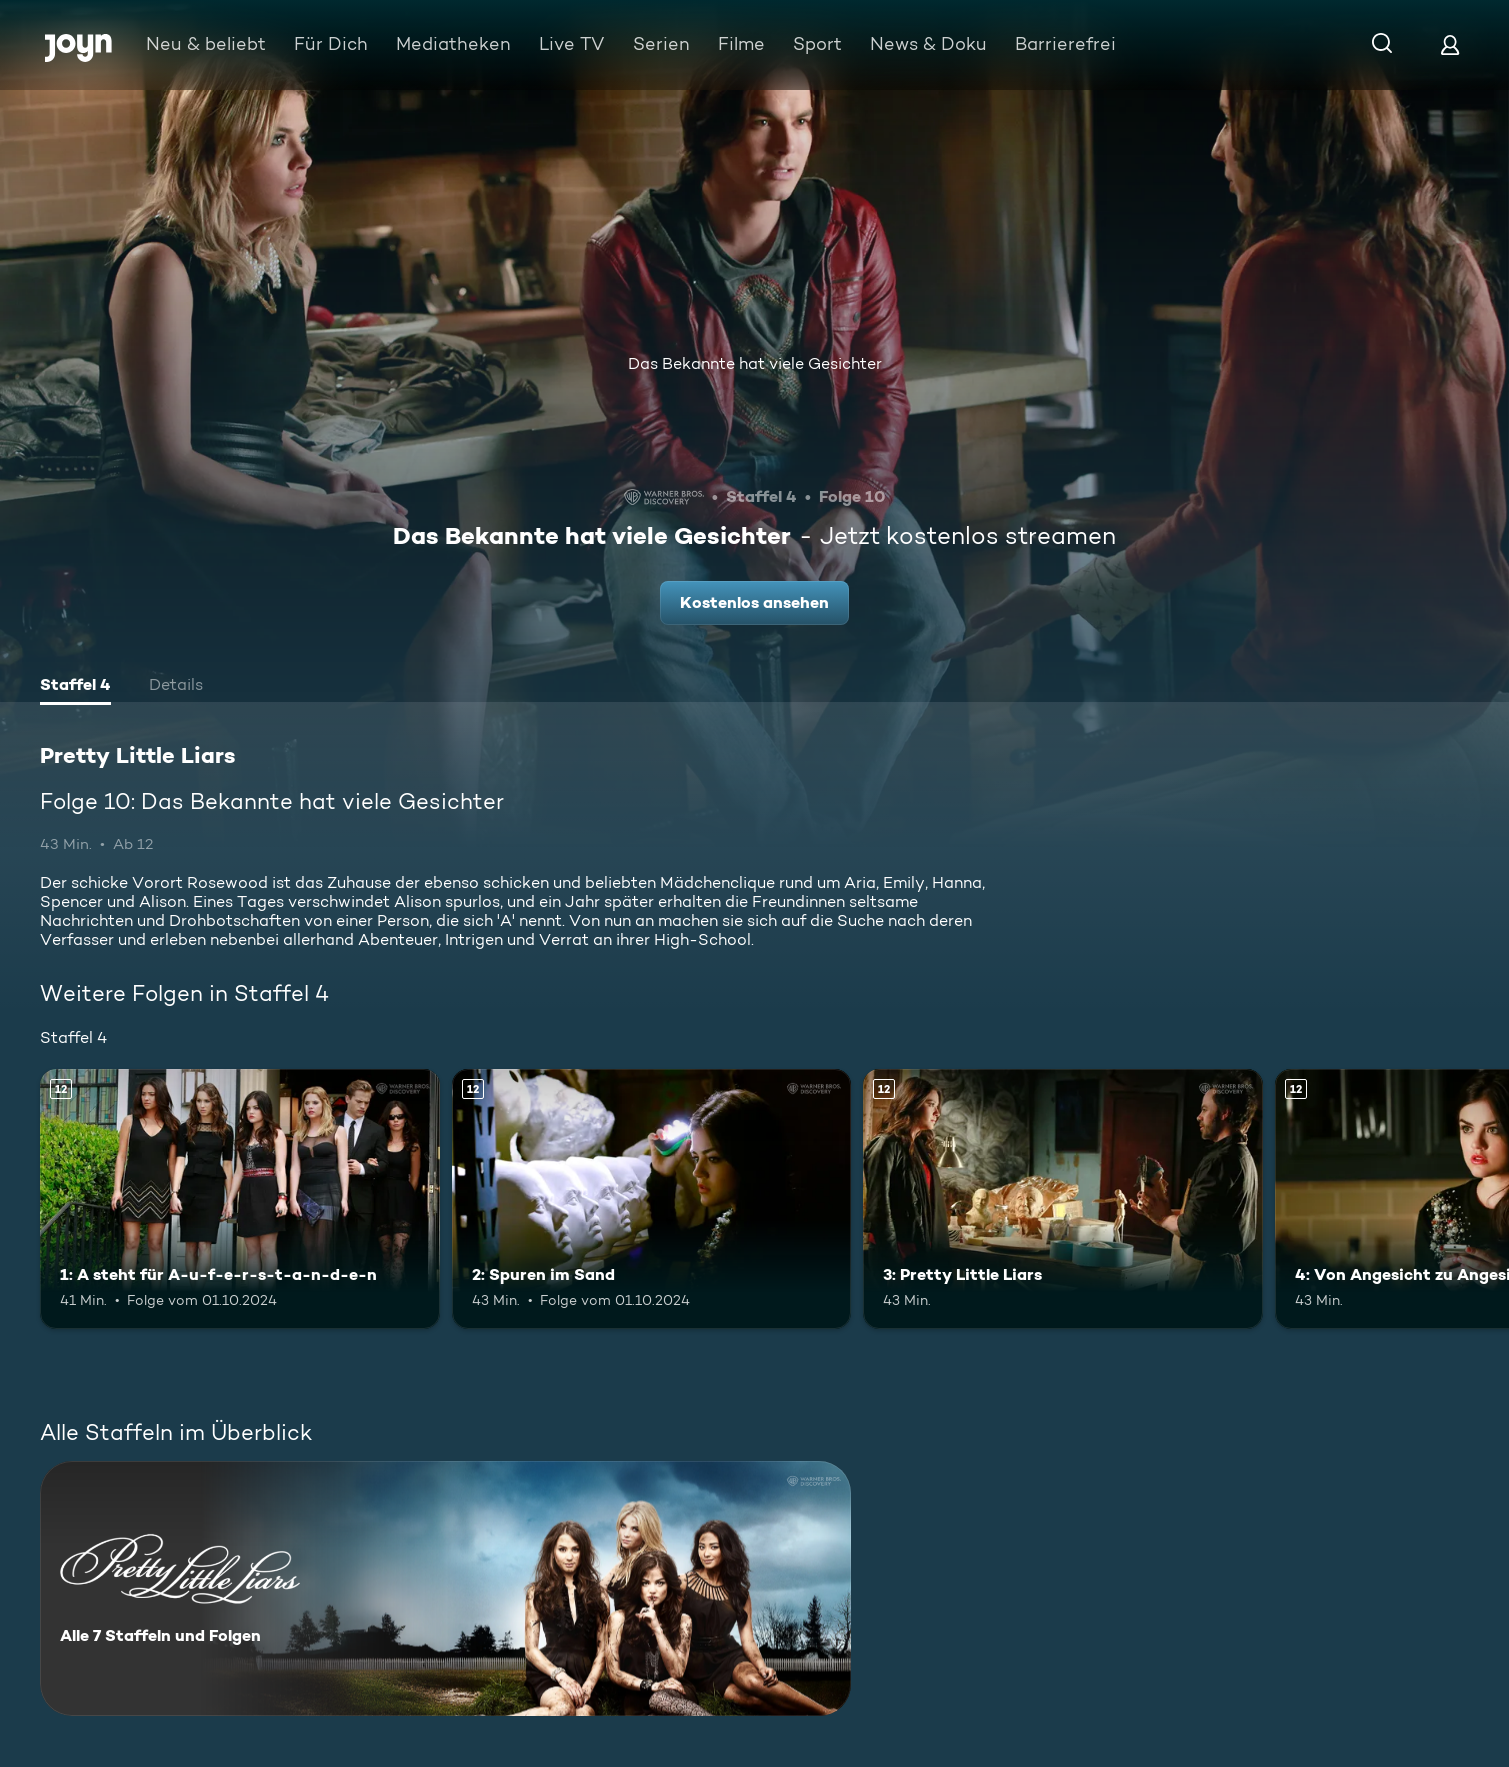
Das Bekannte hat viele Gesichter (755, 363)
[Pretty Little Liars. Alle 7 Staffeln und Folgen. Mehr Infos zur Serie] (445, 1588)
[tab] (75, 687)
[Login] (1450, 44)
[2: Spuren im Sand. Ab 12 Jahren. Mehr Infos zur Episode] (652, 1199)
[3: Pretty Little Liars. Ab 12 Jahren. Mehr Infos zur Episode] (1063, 1199)
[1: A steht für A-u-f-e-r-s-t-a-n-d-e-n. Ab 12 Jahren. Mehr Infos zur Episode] (240, 1199)
